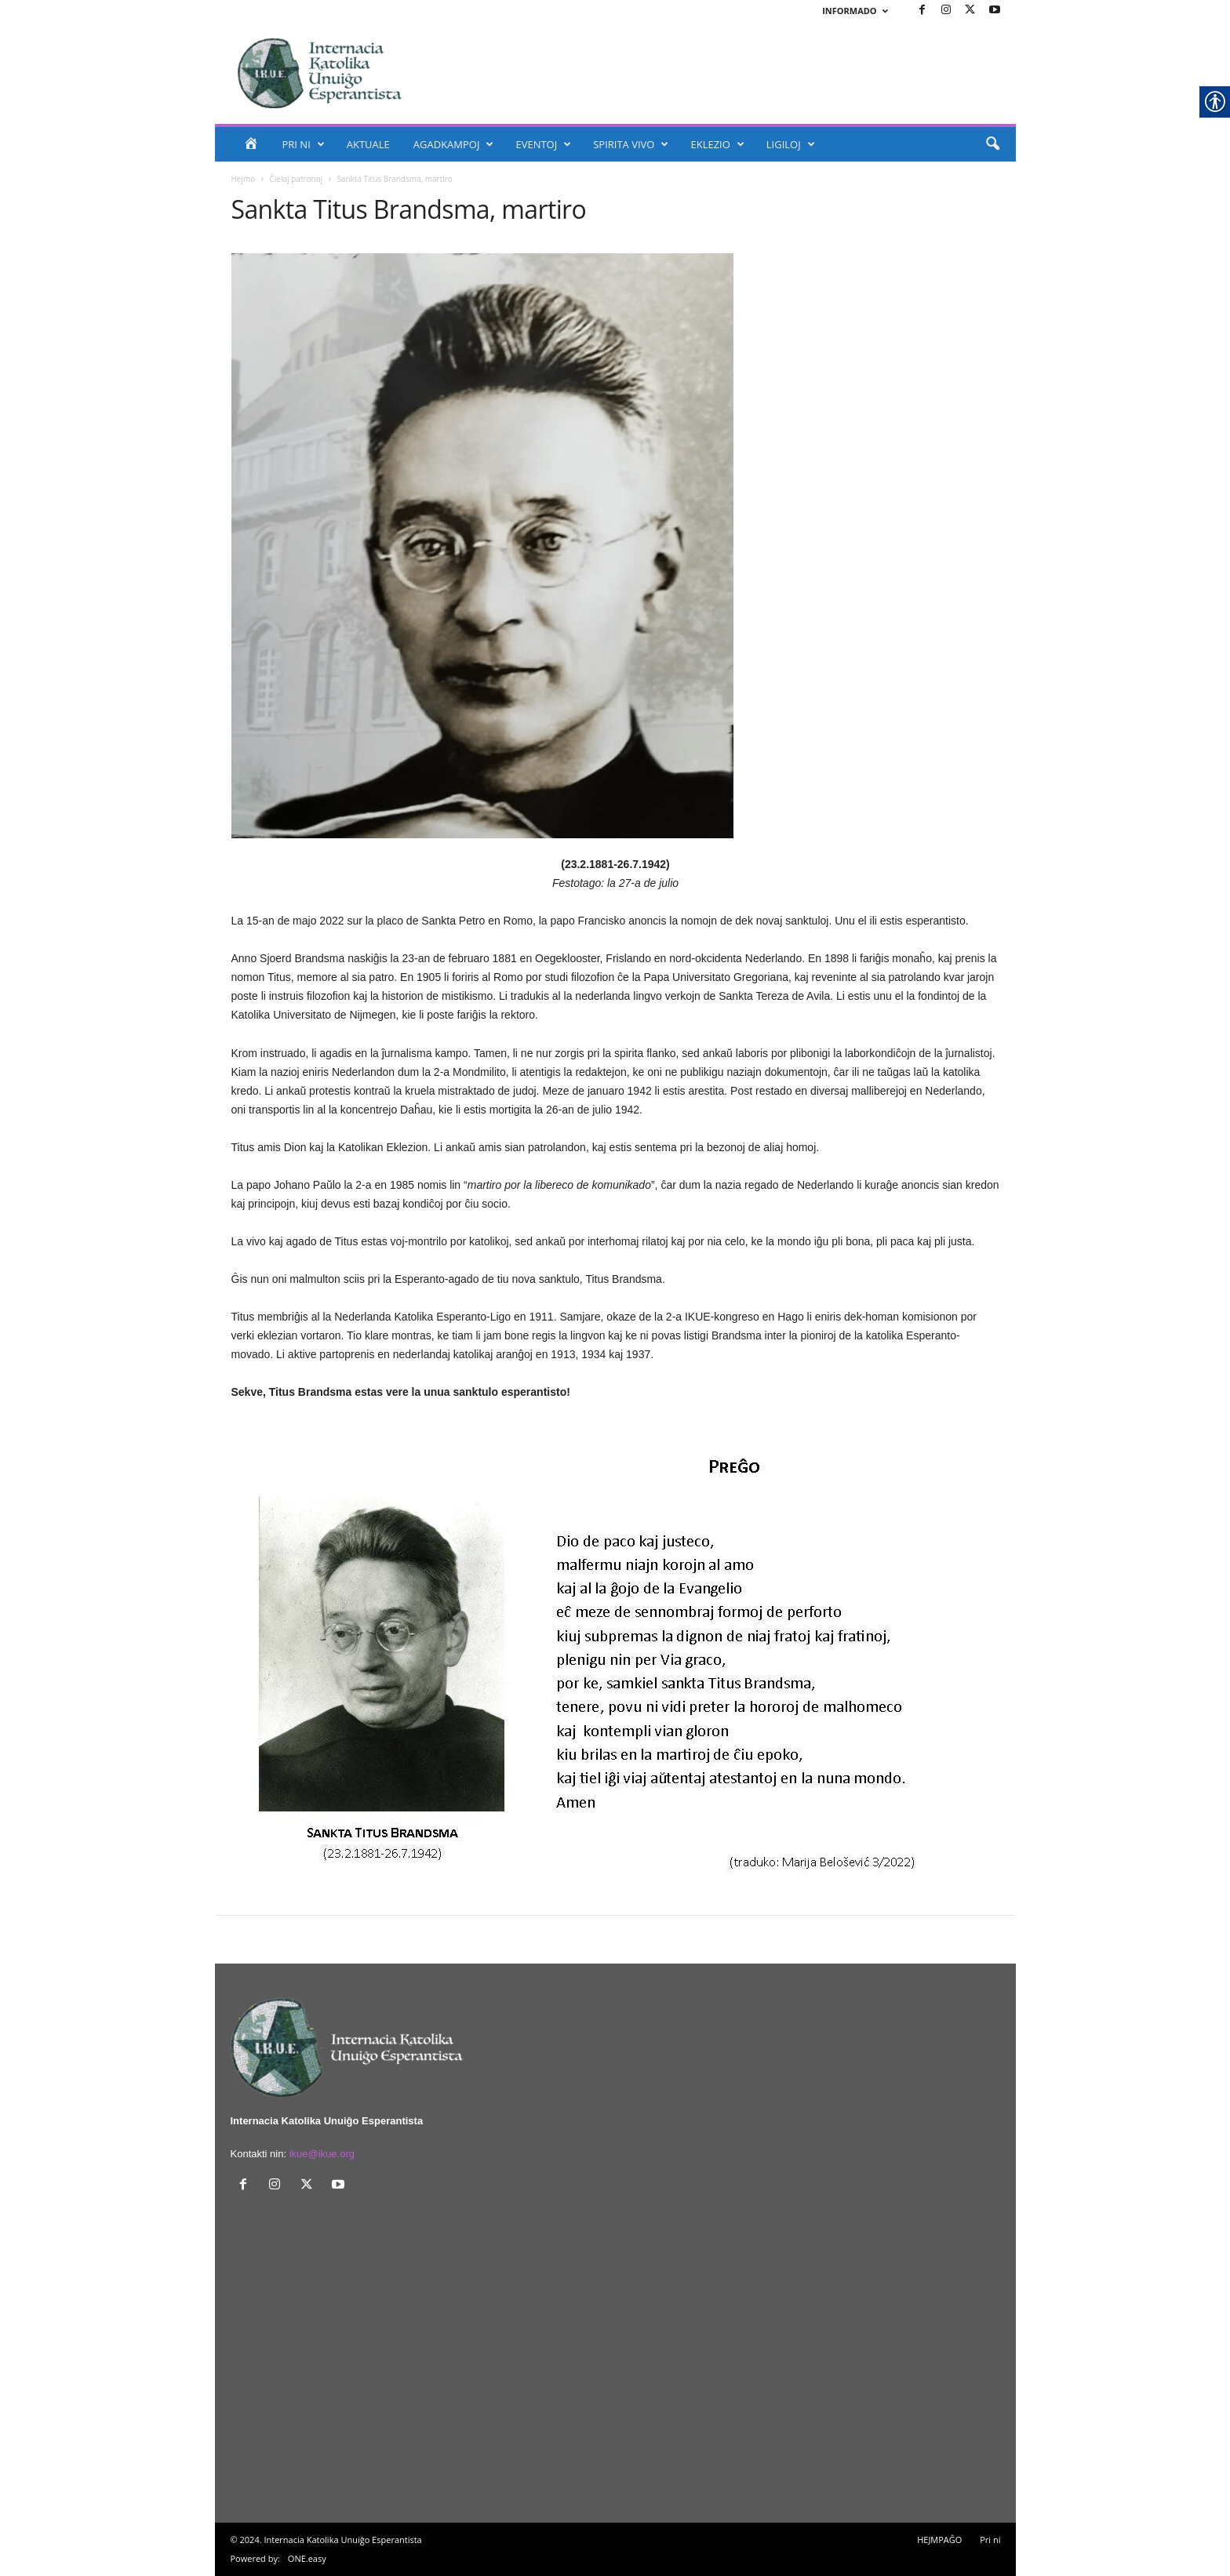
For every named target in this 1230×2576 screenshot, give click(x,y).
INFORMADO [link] (855, 10)
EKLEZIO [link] (717, 144)
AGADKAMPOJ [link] (453, 144)
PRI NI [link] (303, 144)
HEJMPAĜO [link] (939, 2539)
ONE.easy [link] (307, 2558)
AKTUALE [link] (368, 144)
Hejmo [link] (243, 178)
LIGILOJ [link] (790, 144)
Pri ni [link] (990, 2539)
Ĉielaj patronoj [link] (296, 178)
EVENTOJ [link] (543, 144)
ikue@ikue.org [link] (322, 2154)
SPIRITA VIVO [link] (630, 144)
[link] (922, 10)
